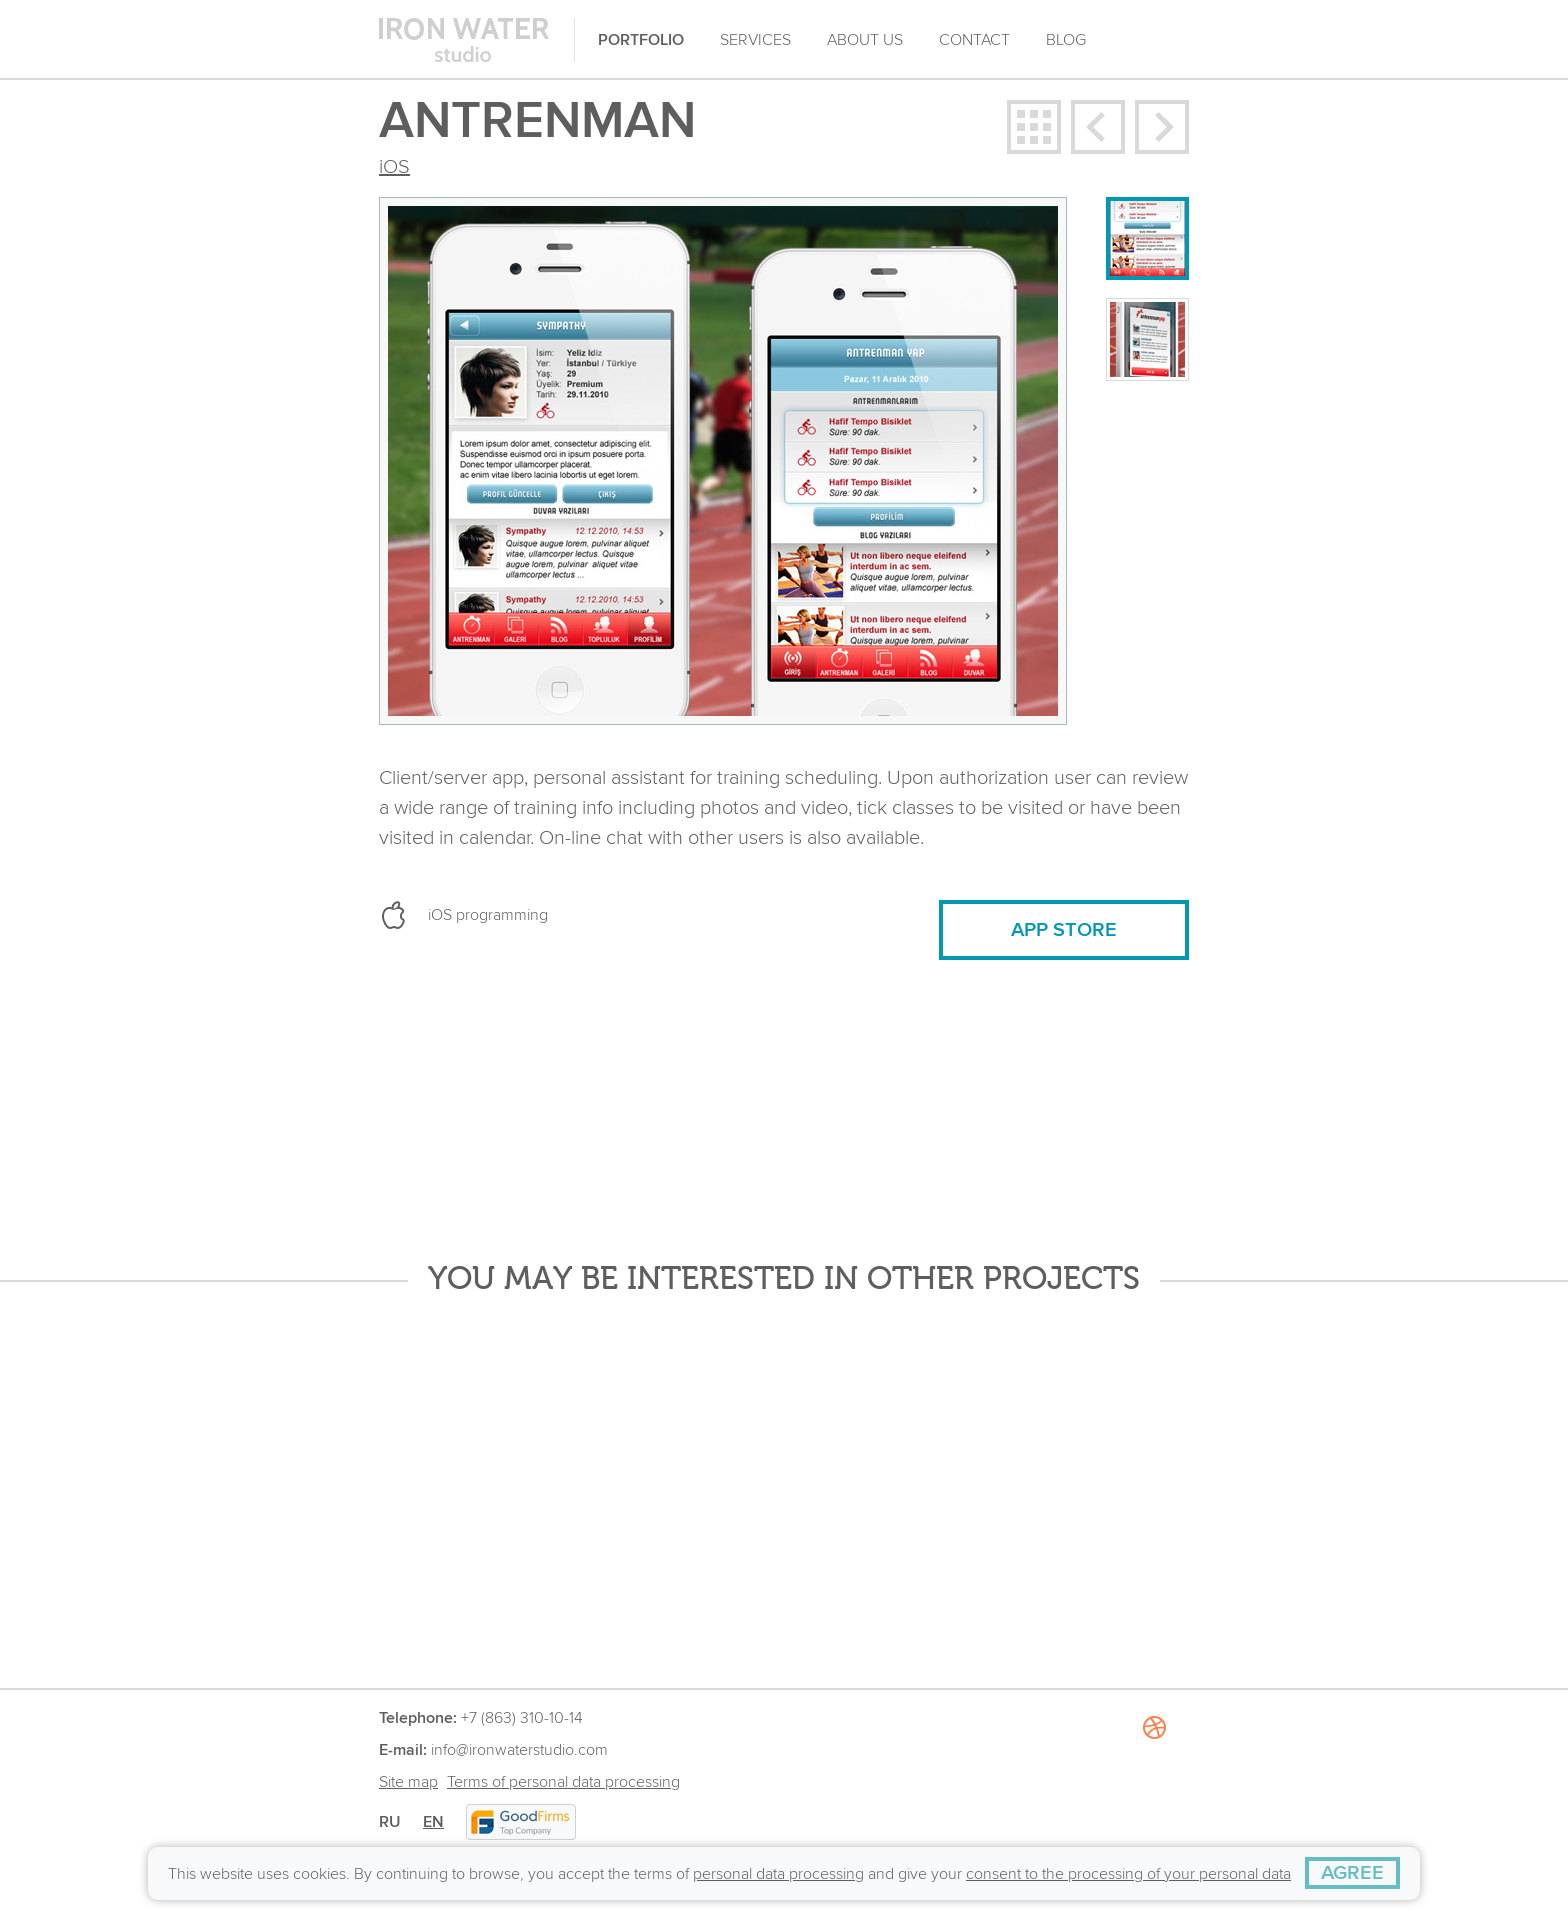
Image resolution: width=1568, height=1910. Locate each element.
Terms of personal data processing (563, 1782)
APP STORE (1064, 930)
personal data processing (778, 1874)
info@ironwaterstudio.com (519, 1750)
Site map (408, 1782)
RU (390, 1822)
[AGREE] (1352, 1873)
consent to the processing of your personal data (1128, 1874)
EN (433, 1822)
